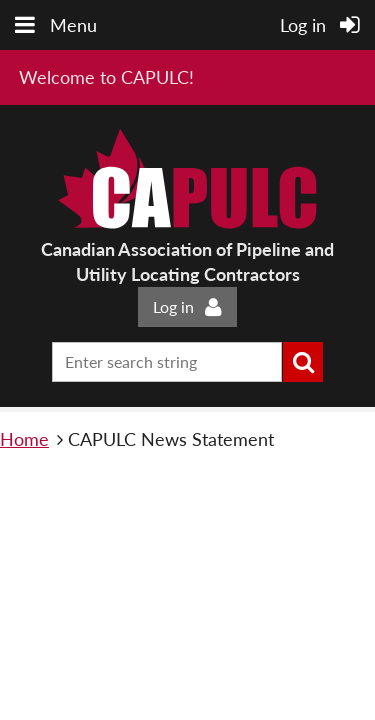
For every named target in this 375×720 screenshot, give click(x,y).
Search (303, 362)
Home (24, 439)
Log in (173, 306)
